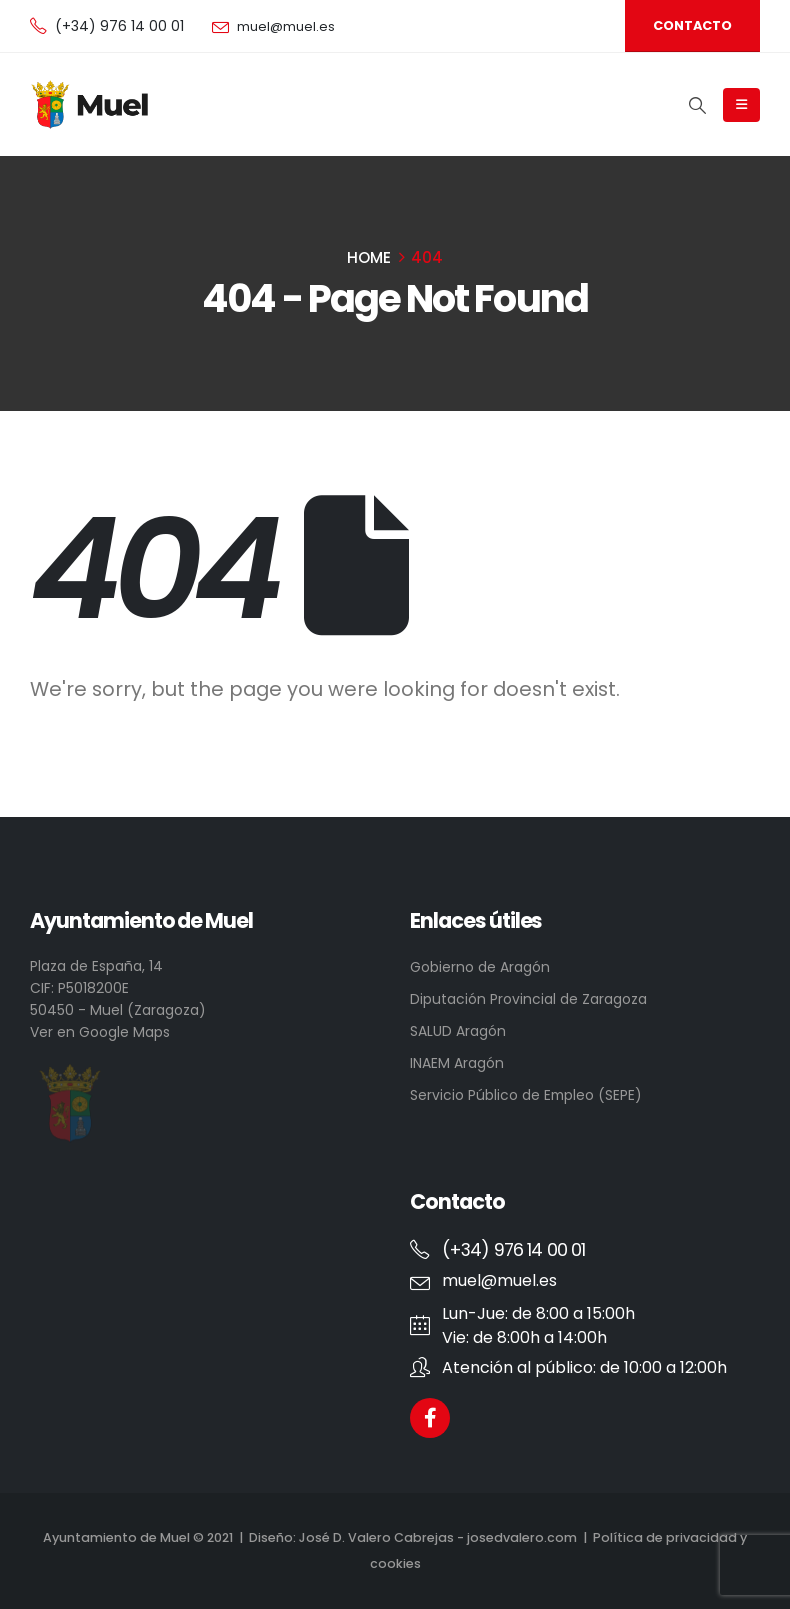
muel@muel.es (286, 26)
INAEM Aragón (457, 1063)
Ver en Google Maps (100, 1032)
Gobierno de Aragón (480, 967)
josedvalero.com (522, 1537)
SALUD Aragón (458, 1031)
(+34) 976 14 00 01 (119, 26)
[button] (692, 26)
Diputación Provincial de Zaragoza (528, 999)
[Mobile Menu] (741, 105)
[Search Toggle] (697, 105)
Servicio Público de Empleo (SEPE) (526, 1095)
